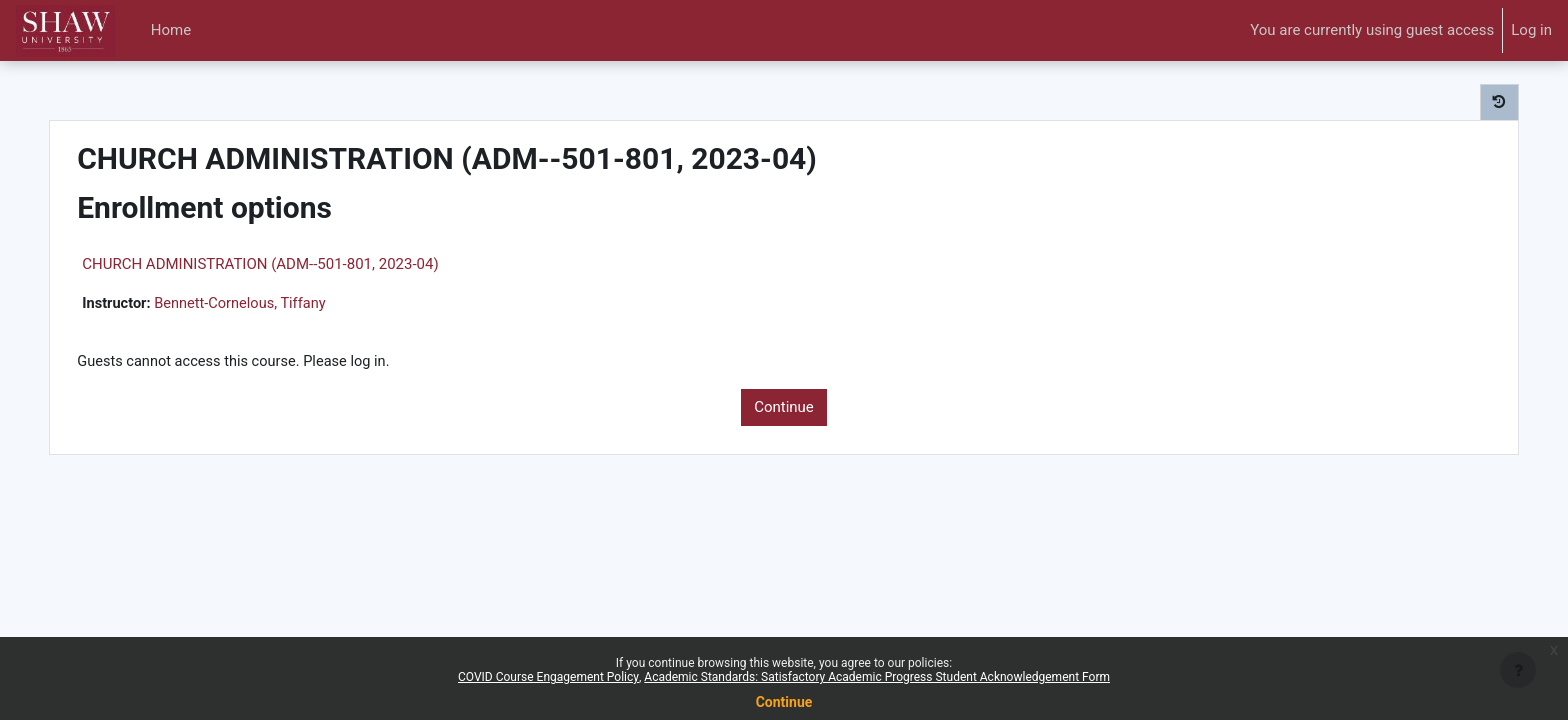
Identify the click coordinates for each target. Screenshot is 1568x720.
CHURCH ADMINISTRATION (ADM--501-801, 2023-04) (296, 264)
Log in (1531, 30)
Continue (784, 409)
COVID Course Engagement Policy (548, 677)
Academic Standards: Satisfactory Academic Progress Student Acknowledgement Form (877, 677)
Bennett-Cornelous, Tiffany (280, 304)
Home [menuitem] (171, 30)
